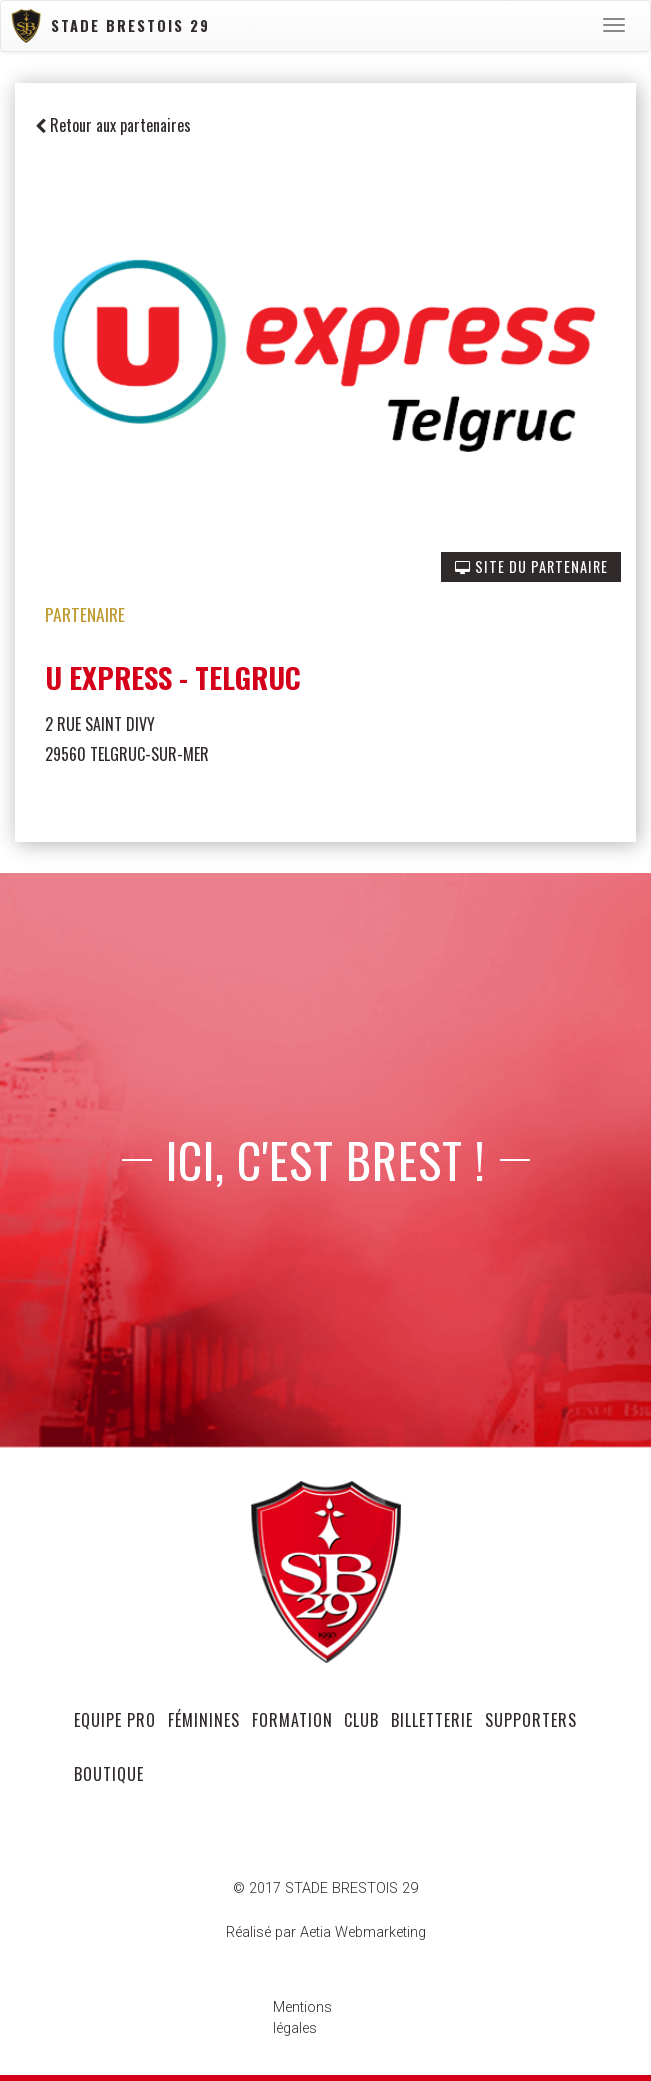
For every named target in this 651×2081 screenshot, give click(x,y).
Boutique (109, 1774)
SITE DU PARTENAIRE (531, 566)
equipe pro (115, 1720)
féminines (204, 1720)
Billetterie (432, 1720)
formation (292, 1720)
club (361, 1720)
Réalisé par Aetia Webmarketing (326, 1932)
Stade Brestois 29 (110, 26)
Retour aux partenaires (113, 125)
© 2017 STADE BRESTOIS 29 (325, 1888)
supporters (531, 1720)
